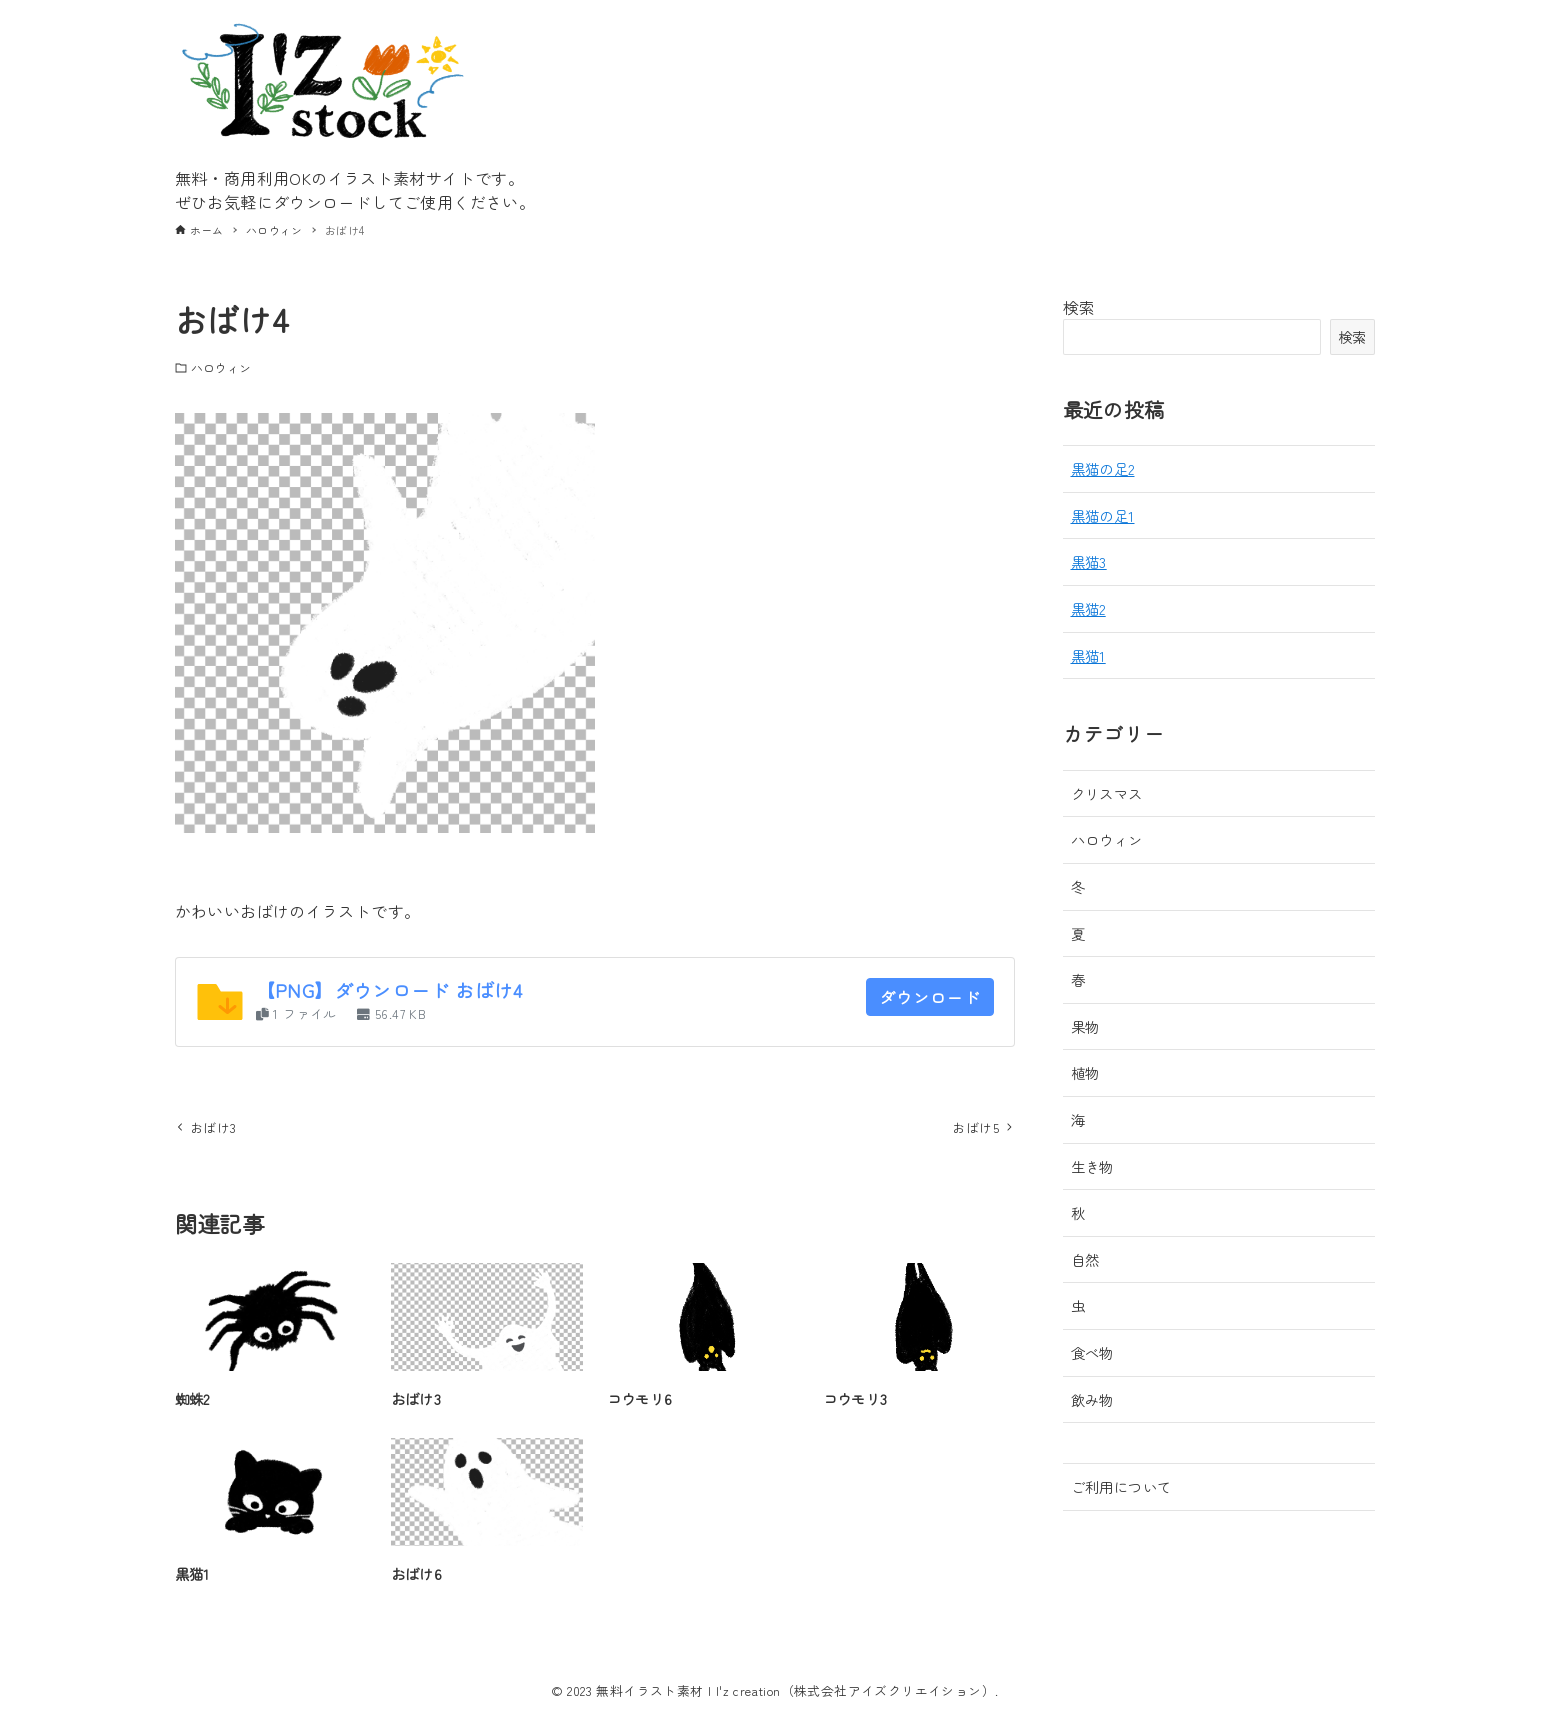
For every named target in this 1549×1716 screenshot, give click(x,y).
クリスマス (1107, 793)
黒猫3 (1089, 561)
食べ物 (1092, 1352)
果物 (1085, 1026)
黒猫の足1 (1103, 515)
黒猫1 (1088, 655)
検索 (1079, 307)
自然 (1085, 1259)
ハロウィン (221, 367)
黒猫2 (1088, 608)
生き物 (1092, 1166)
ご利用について (1121, 1486)
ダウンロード (930, 997)
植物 (1085, 1072)
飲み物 (1092, 1399)
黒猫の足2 (1103, 468)
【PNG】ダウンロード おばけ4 (389, 989)
